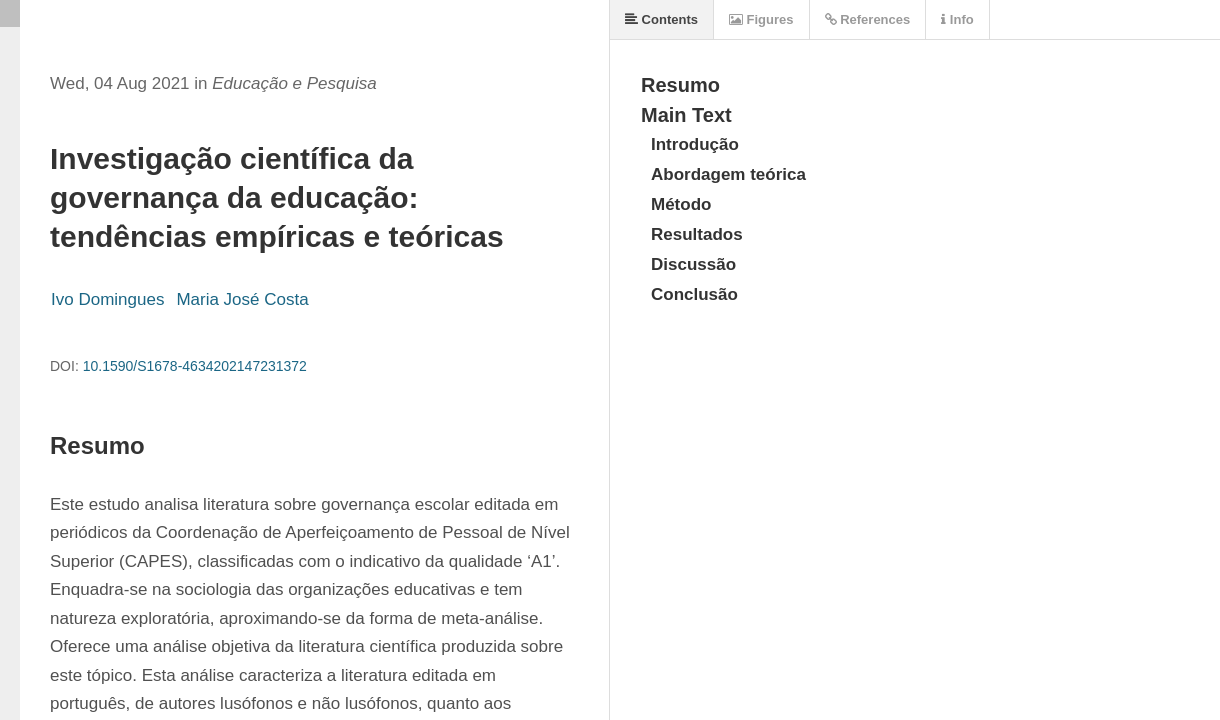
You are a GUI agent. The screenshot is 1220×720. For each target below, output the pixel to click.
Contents (661, 19)
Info (957, 19)
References (868, 19)
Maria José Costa (242, 299)
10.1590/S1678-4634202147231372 (195, 366)
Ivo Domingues (107, 299)
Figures (761, 19)
